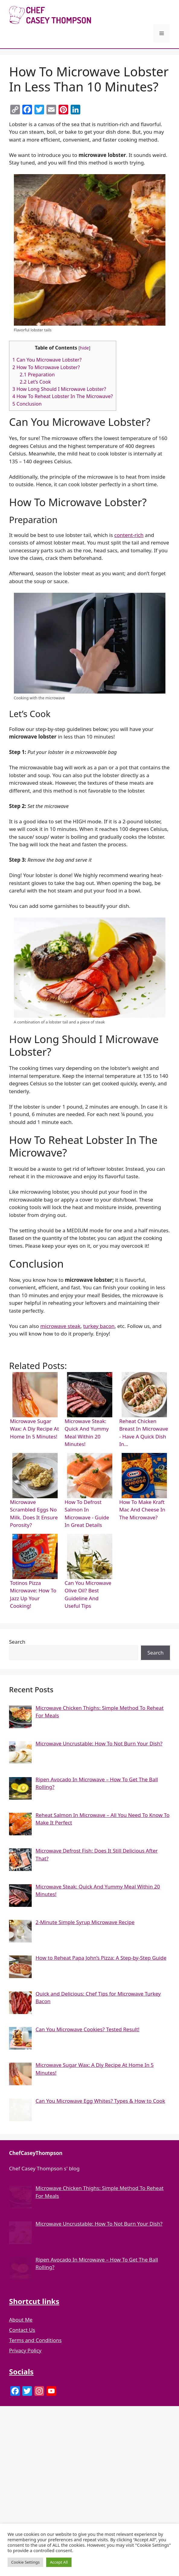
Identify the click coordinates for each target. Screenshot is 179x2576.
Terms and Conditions (35, 2340)
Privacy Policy (25, 2350)
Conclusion (27, 404)
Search (17, 1641)
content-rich (129, 534)
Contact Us (22, 2329)
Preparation (37, 374)
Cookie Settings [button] (25, 2562)
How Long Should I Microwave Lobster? (59, 389)
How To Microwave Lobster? (46, 367)
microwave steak (60, 1326)
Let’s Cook (35, 381)
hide (84, 348)
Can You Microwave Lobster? (47, 359)
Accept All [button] (59, 2562)
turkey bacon (98, 1326)
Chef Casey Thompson (137, 15)
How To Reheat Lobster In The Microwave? (62, 396)
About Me (21, 2319)
